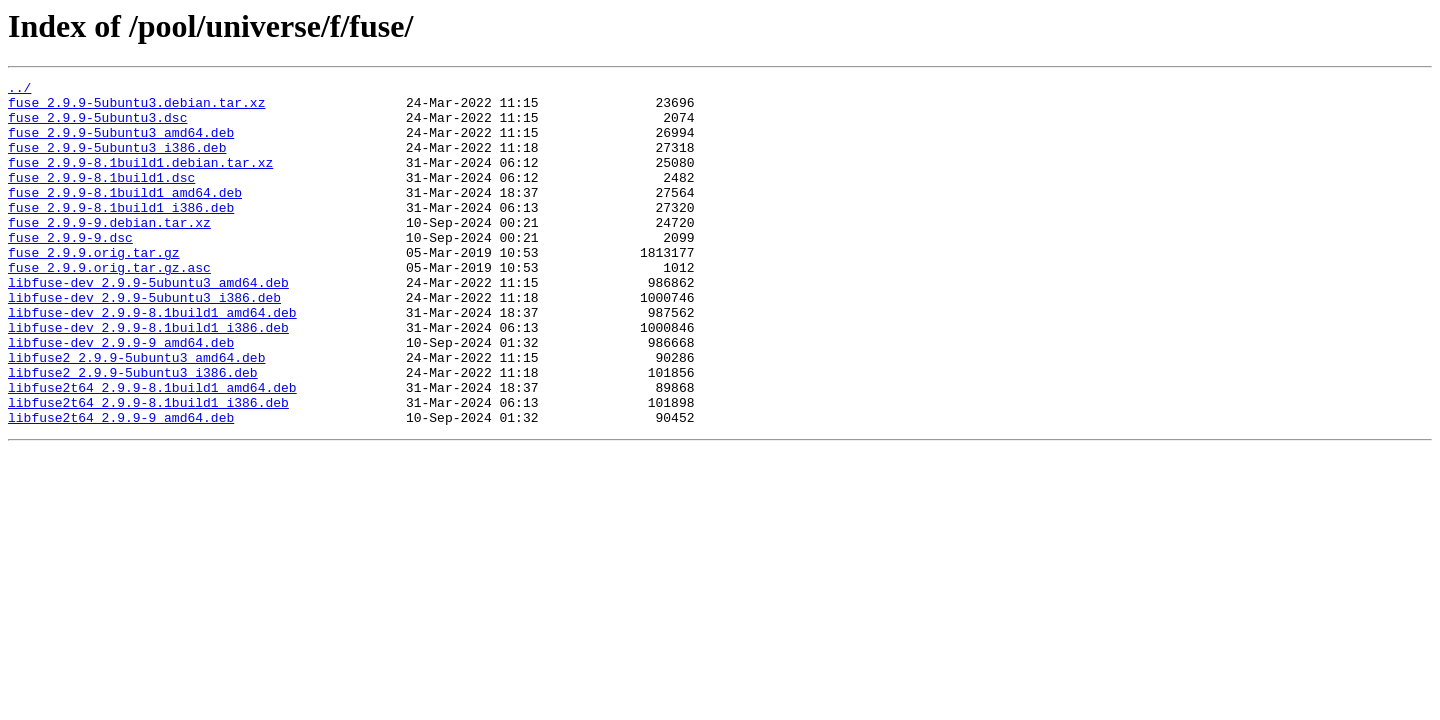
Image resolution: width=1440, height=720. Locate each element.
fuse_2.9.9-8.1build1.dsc (101, 198)
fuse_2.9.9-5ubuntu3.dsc (97, 126)
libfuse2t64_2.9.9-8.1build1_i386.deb (148, 468)
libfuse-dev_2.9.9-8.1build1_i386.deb (148, 378)
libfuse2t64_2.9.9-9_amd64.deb (121, 486)
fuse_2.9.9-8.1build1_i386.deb (121, 234)
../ (19, 90)
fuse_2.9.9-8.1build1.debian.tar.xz (140, 180)
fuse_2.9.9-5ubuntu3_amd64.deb (121, 144)
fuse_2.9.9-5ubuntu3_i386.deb (117, 162)
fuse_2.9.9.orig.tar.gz (94, 288)
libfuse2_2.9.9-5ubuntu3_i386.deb (133, 432)
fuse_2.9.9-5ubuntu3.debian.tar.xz (136, 108)
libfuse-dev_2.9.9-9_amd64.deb (121, 396)
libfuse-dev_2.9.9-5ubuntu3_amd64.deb (148, 324)
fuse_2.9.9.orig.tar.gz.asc (109, 306)
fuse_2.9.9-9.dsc (70, 270)
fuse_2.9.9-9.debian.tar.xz (109, 252)
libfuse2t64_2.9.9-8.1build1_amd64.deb (152, 450)
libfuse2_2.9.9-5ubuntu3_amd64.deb (136, 414)
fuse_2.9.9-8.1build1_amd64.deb (125, 216)
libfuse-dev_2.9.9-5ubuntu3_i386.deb (144, 342)
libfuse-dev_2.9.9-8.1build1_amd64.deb (152, 360)
